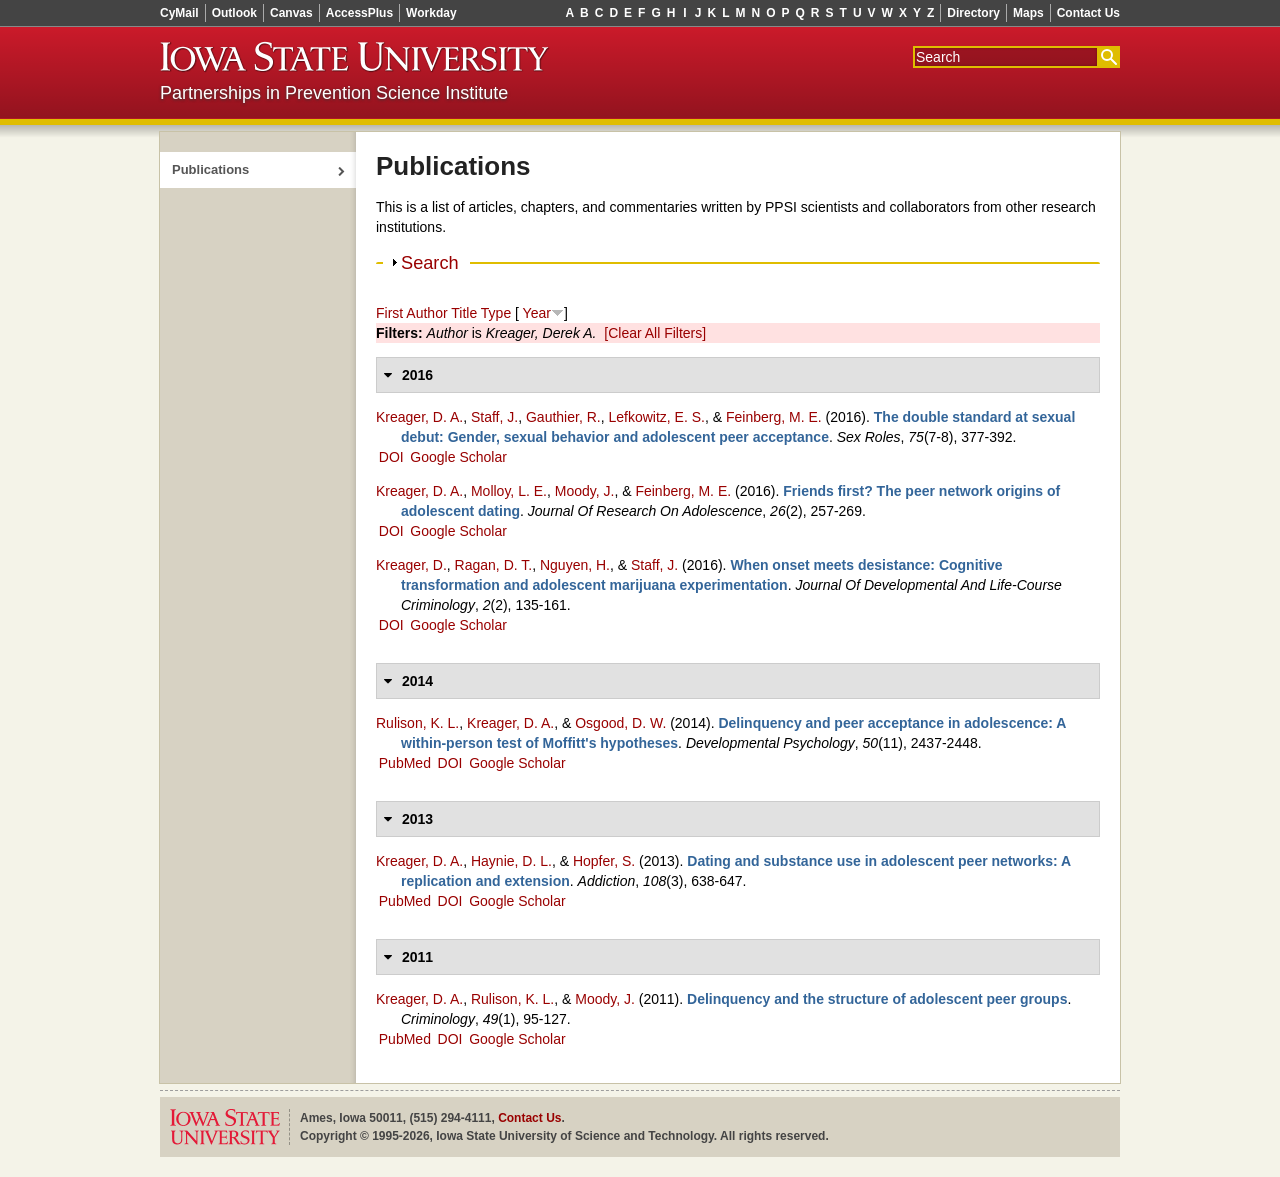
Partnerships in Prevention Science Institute (334, 93)
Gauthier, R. (563, 417)
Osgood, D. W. (620, 723)
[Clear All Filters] (655, 333)
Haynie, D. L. (511, 861)
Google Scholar (458, 457)
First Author (412, 313)
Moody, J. (585, 491)
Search (430, 263)
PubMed (405, 763)
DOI (391, 457)
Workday (431, 13)
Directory (973, 13)
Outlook (234, 13)
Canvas (291, 13)
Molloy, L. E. (509, 491)
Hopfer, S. (604, 861)
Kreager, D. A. (419, 417)
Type (496, 313)
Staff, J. (494, 417)
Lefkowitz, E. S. (656, 417)
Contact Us (1088, 13)
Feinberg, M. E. (774, 417)
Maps (1028, 13)
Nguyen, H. (575, 565)
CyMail (179, 13)
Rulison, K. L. (417, 723)
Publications (210, 169)
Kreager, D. (411, 565)
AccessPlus (359, 13)
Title (464, 313)
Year (537, 313)
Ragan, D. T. (494, 565)
